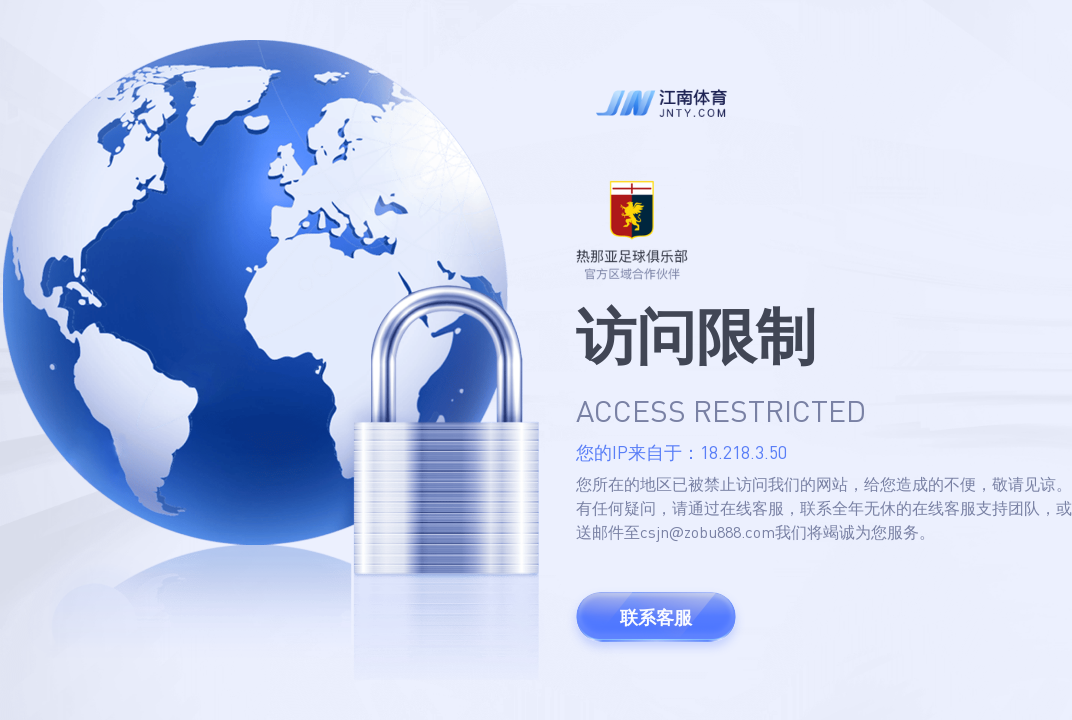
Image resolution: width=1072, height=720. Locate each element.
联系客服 (656, 617)
